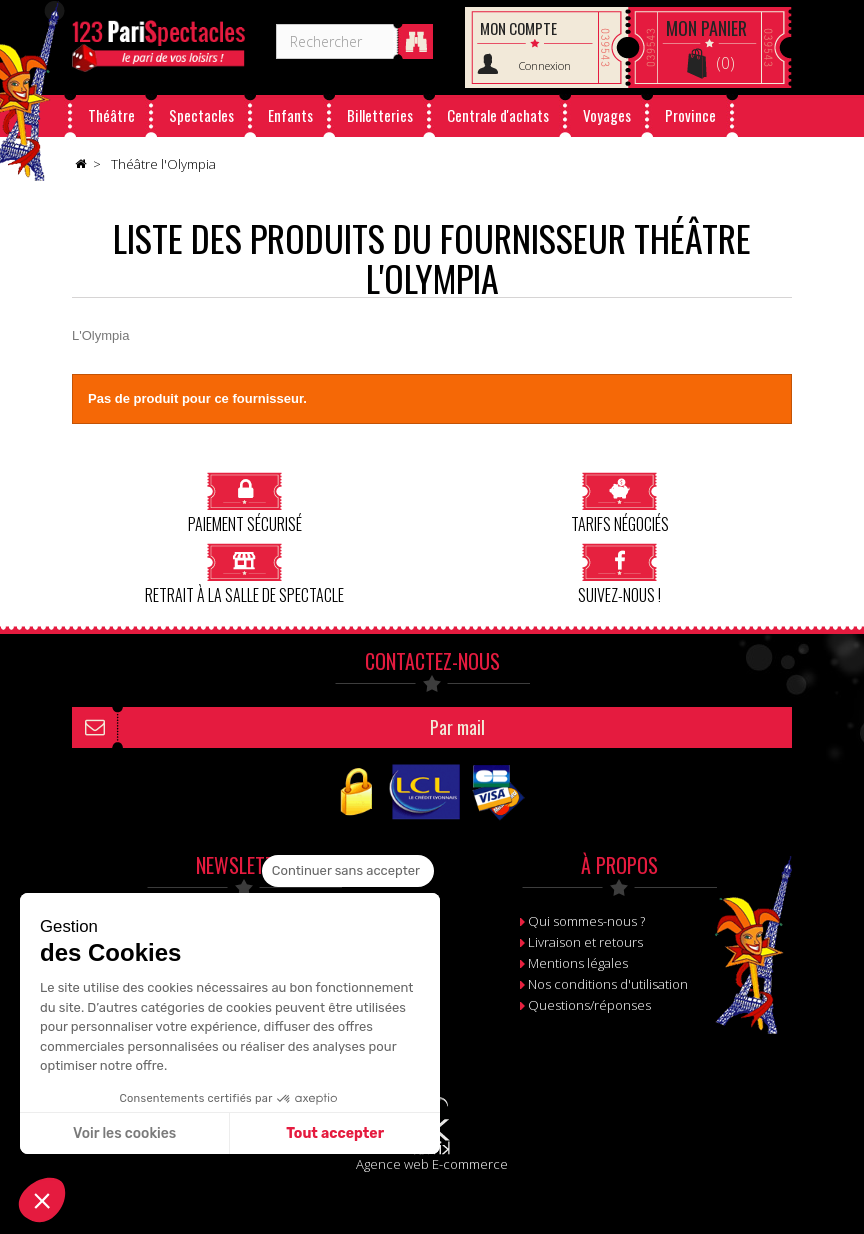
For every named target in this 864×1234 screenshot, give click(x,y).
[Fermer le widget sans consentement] (348, 871)
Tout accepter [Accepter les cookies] (335, 1133)
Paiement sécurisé (245, 502)
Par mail (457, 727)
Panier (706, 28)
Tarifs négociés (620, 502)
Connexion (545, 65)
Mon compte (518, 28)
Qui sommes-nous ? (586, 921)
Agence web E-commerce (432, 1164)
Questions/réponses (589, 1005)
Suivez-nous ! (619, 573)
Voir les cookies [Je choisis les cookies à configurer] (124, 1133)
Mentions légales (578, 963)
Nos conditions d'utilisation (608, 984)
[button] (42, 1200)
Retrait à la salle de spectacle (244, 573)
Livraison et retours (585, 942)
